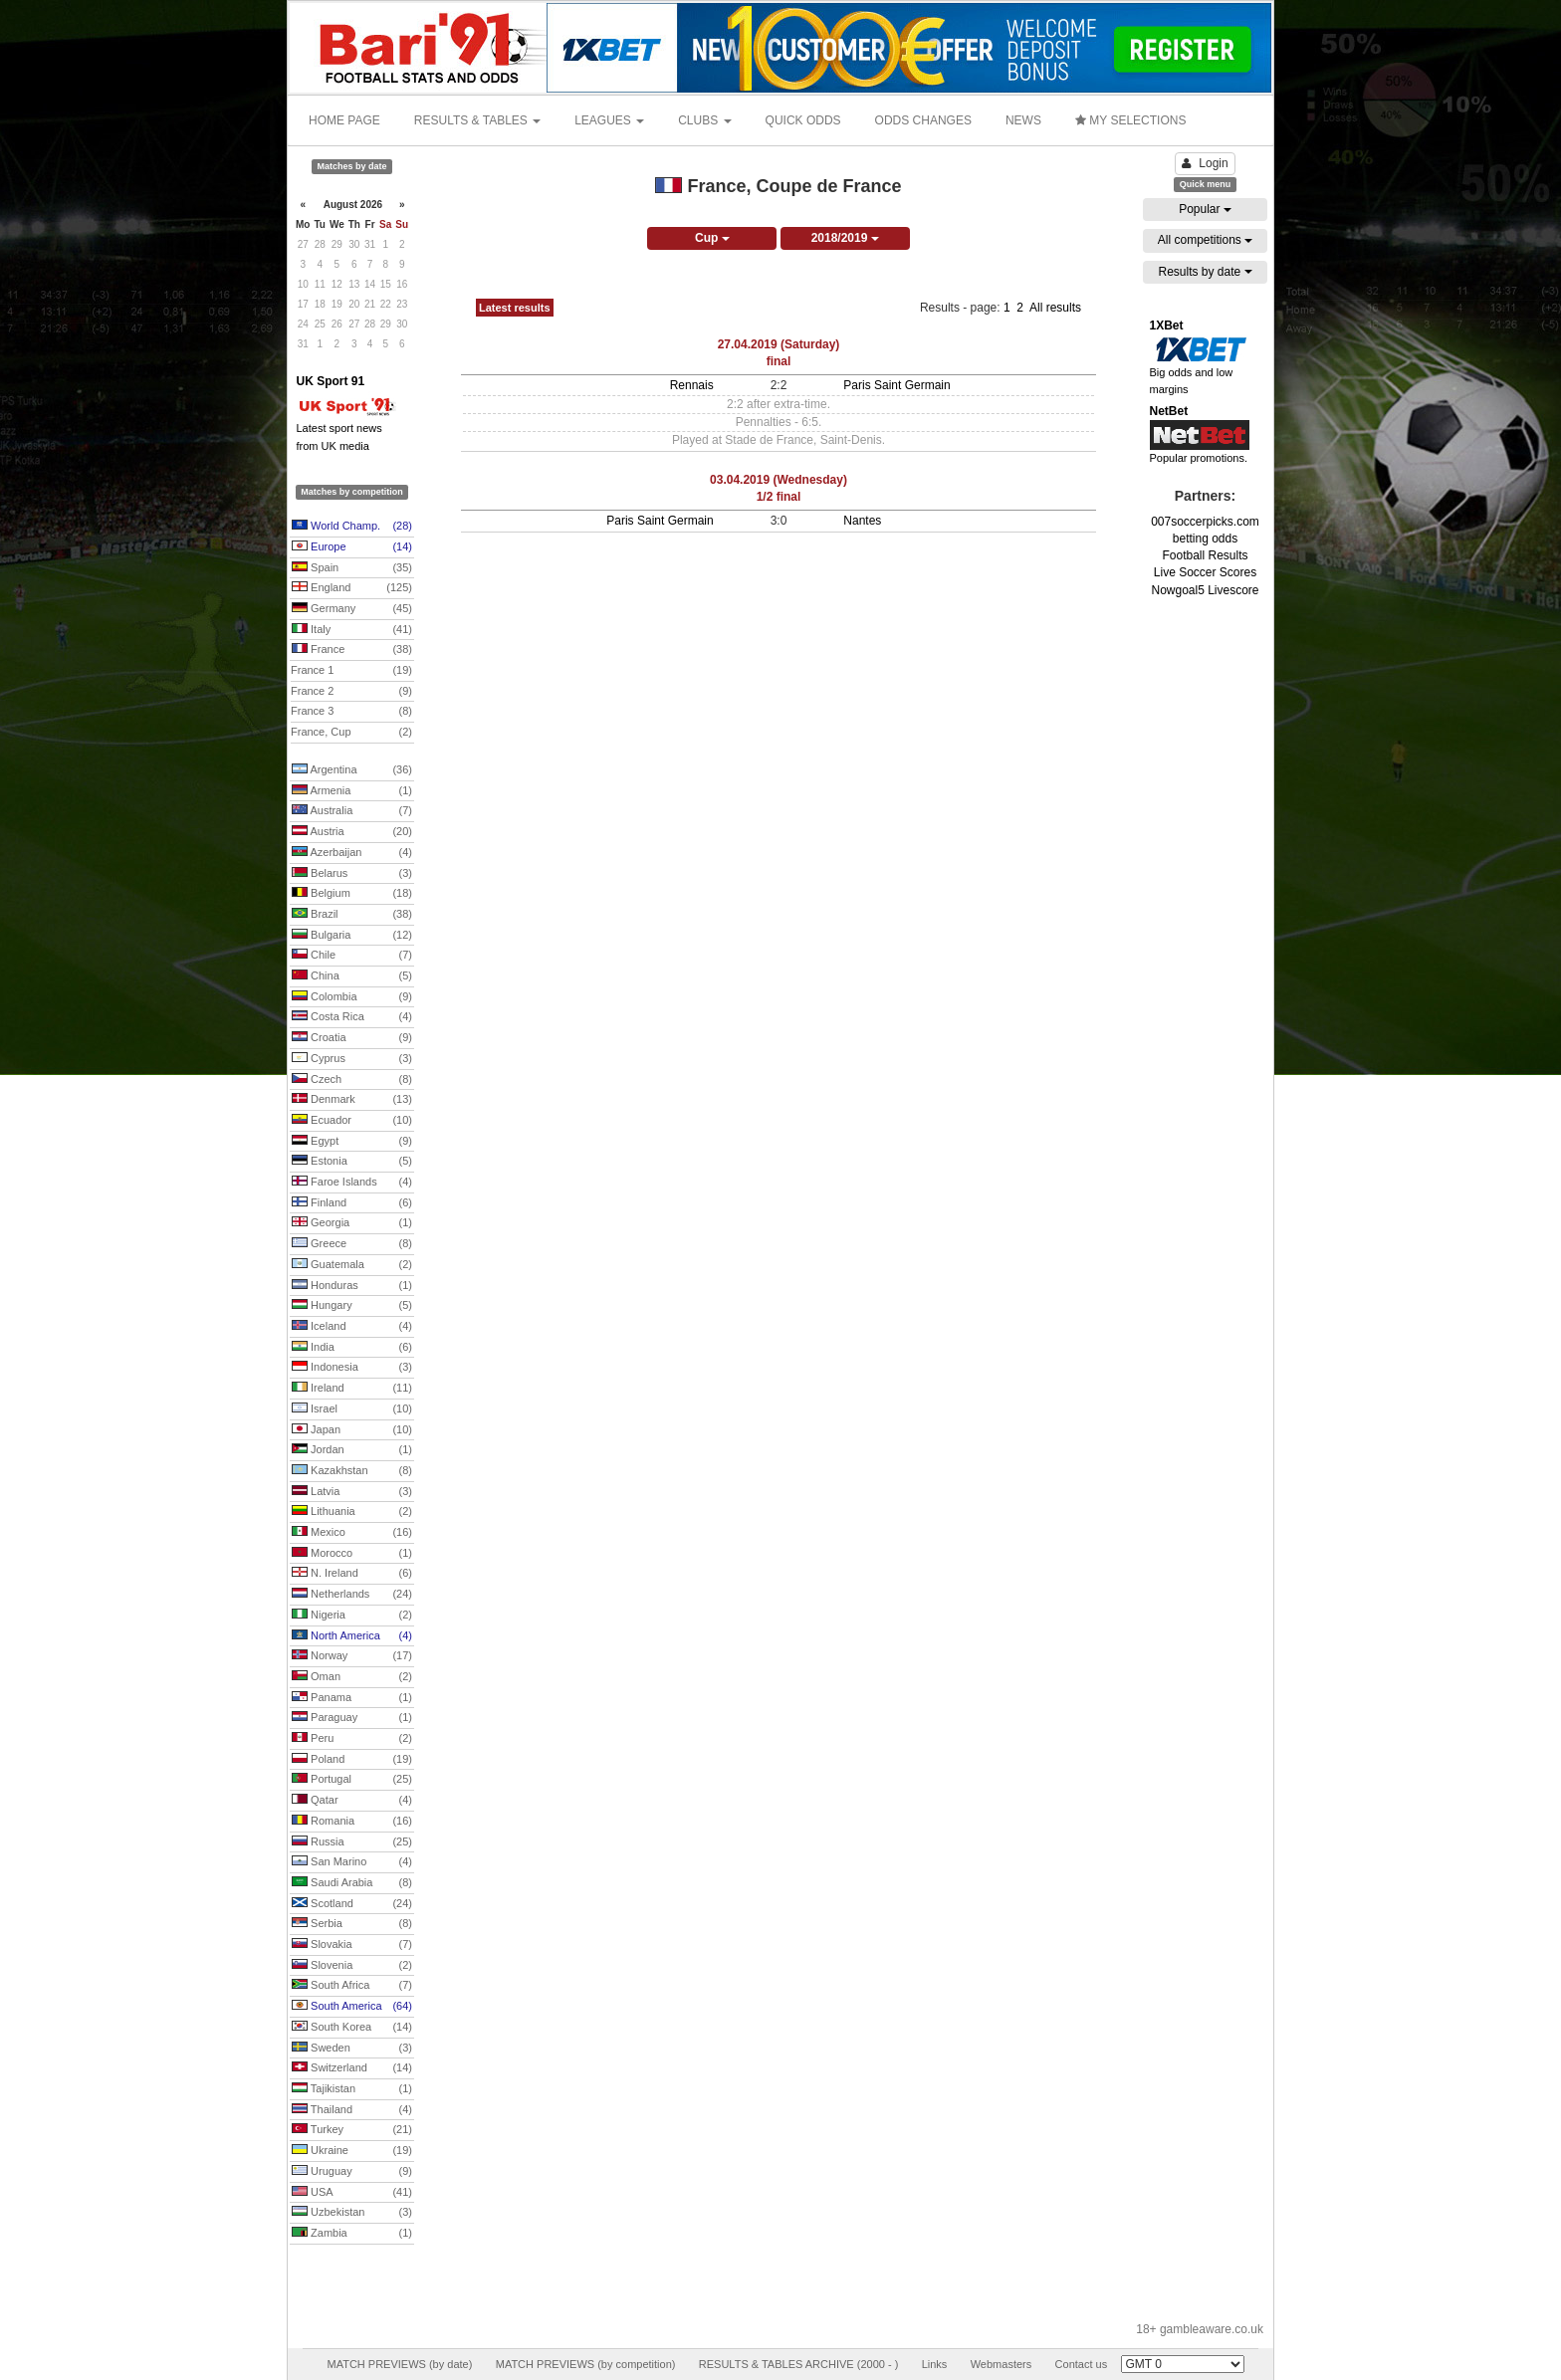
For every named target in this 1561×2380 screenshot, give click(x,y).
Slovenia (352, 1966)
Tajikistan (352, 2089)
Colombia (352, 997)
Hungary (352, 1306)
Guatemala (352, 1265)
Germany (352, 609)
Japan (352, 1430)
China (352, 976)
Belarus (352, 874)
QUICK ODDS (803, 120)
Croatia (352, 1038)
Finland (352, 1203)
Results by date (1204, 272)
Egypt (352, 1142)
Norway (352, 1656)
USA (352, 2193)
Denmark (352, 1100)
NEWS (1023, 120)
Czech (352, 1080)
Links (935, 2364)
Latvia (352, 1492)
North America (352, 1636)
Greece (352, 1244)
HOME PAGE (344, 120)
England (352, 588)
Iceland (352, 1327)
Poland (352, 1760)
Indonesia (352, 1368)
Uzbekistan (352, 2213)
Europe (352, 547)
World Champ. (352, 527)
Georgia (352, 1223)
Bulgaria (352, 936)
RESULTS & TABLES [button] (477, 120)
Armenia (352, 791)
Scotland (352, 1904)
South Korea (352, 2028)
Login (1204, 163)
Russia (352, 1842)
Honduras (352, 1286)
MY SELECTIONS (1130, 120)
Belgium (352, 894)
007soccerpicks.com (1205, 522)
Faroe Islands (352, 1182)
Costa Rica (352, 1017)
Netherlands (352, 1595)
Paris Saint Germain (896, 385)
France (352, 650)
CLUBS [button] (704, 120)
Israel (352, 1409)
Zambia (352, 2234)
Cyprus (352, 1059)
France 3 (351, 712)
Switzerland (352, 2068)
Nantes (862, 521)
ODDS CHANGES (923, 120)
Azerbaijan (352, 853)
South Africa (352, 1986)
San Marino (352, 1862)
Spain (352, 568)
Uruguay (352, 2172)
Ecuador (352, 1121)
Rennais (692, 385)
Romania (352, 1822)
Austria (352, 832)
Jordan (352, 1450)
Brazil (352, 915)
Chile (352, 956)
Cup (712, 238)
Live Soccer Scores (1205, 572)
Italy (352, 630)
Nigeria (352, 1615)
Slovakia (352, 1945)
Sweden (352, 2048)
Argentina (352, 770)
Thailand (352, 2110)
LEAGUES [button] (609, 120)
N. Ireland (352, 1574)
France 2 (351, 692)
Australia (352, 811)
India (352, 1348)
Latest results (515, 308)
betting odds (1205, 538)
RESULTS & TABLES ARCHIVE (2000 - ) (799, 2364)
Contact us (1081, 2364)
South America (352, 2007)
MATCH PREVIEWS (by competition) (586, 2364)
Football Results (1204, 555)
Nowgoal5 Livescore (1204, 590)
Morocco (352, 1554)
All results (1055, 308)
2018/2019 (845, 238)
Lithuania (352, 1512)
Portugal (352, 1780)
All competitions (1205, 240)
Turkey (352, 2130)
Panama (352, 1698)
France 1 (351, 671)
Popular (1205, 209)
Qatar (352, 1801)
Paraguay (352, 1718)
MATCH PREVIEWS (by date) (399, 2364)
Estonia (352, 1162)
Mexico (352, 1533)
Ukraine (352, 2151)
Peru (352, 1739)
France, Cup (351, 733)
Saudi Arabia (352, 1883)
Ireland (352, 1389)
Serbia (352, 1924)
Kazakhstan (352, 1471)
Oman (352, 1677)
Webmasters (1001, 2364)
